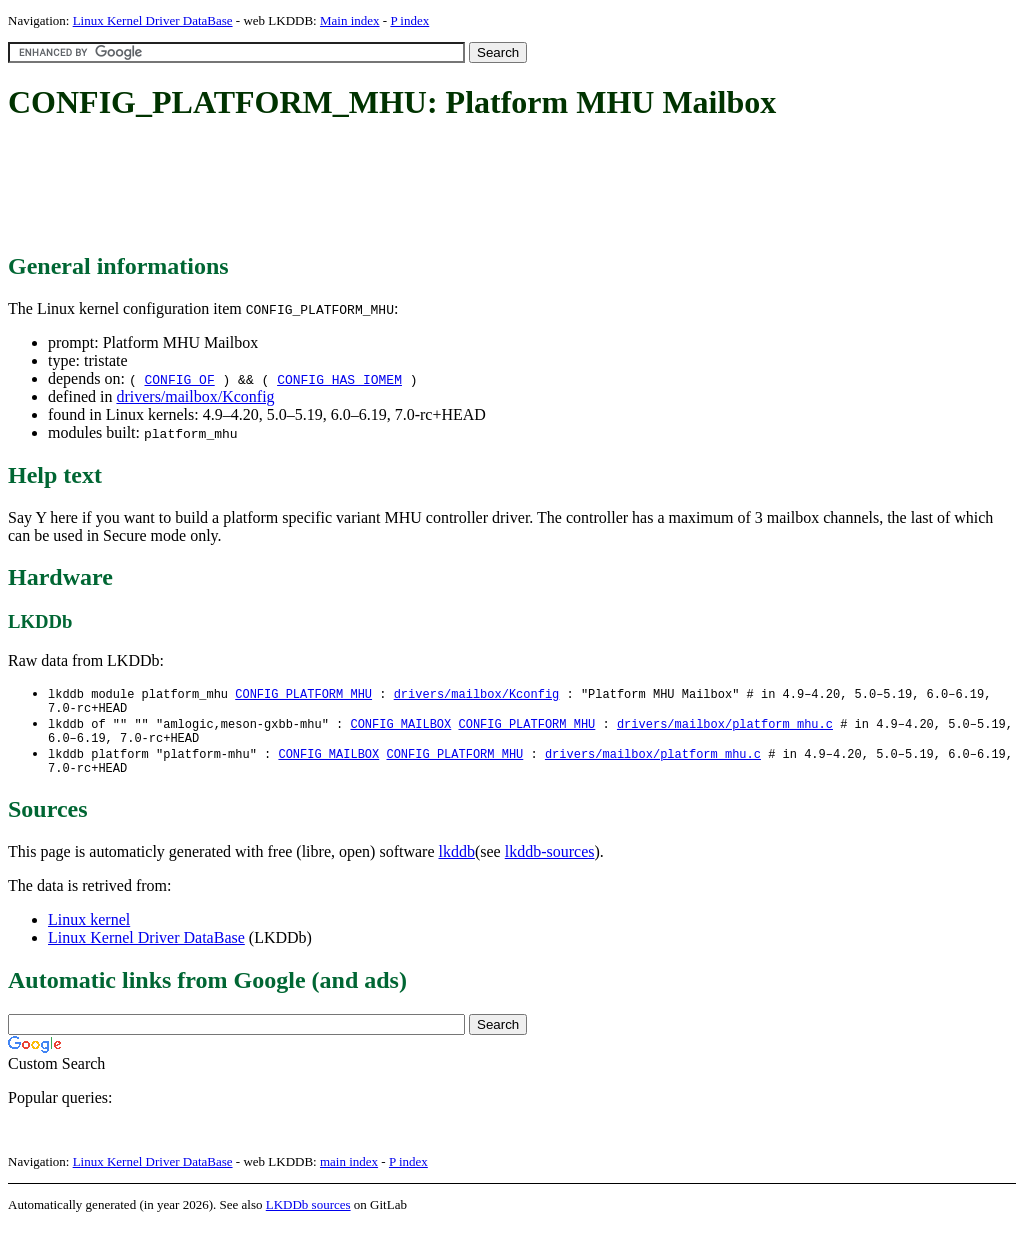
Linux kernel (89, 931)
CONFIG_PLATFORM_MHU (303, 694)
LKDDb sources (308, 1216)
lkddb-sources (550, 863)
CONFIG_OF (179, 379)
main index (349, 1173)
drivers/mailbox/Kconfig (195, 396)
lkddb (457, 863)
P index (409, 20)
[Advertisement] (372, 188)
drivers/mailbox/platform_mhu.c (725, 728)
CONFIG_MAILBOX (400, 728)
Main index (350, 20)
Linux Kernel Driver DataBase (153, 20)
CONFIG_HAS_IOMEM (339, 379)
